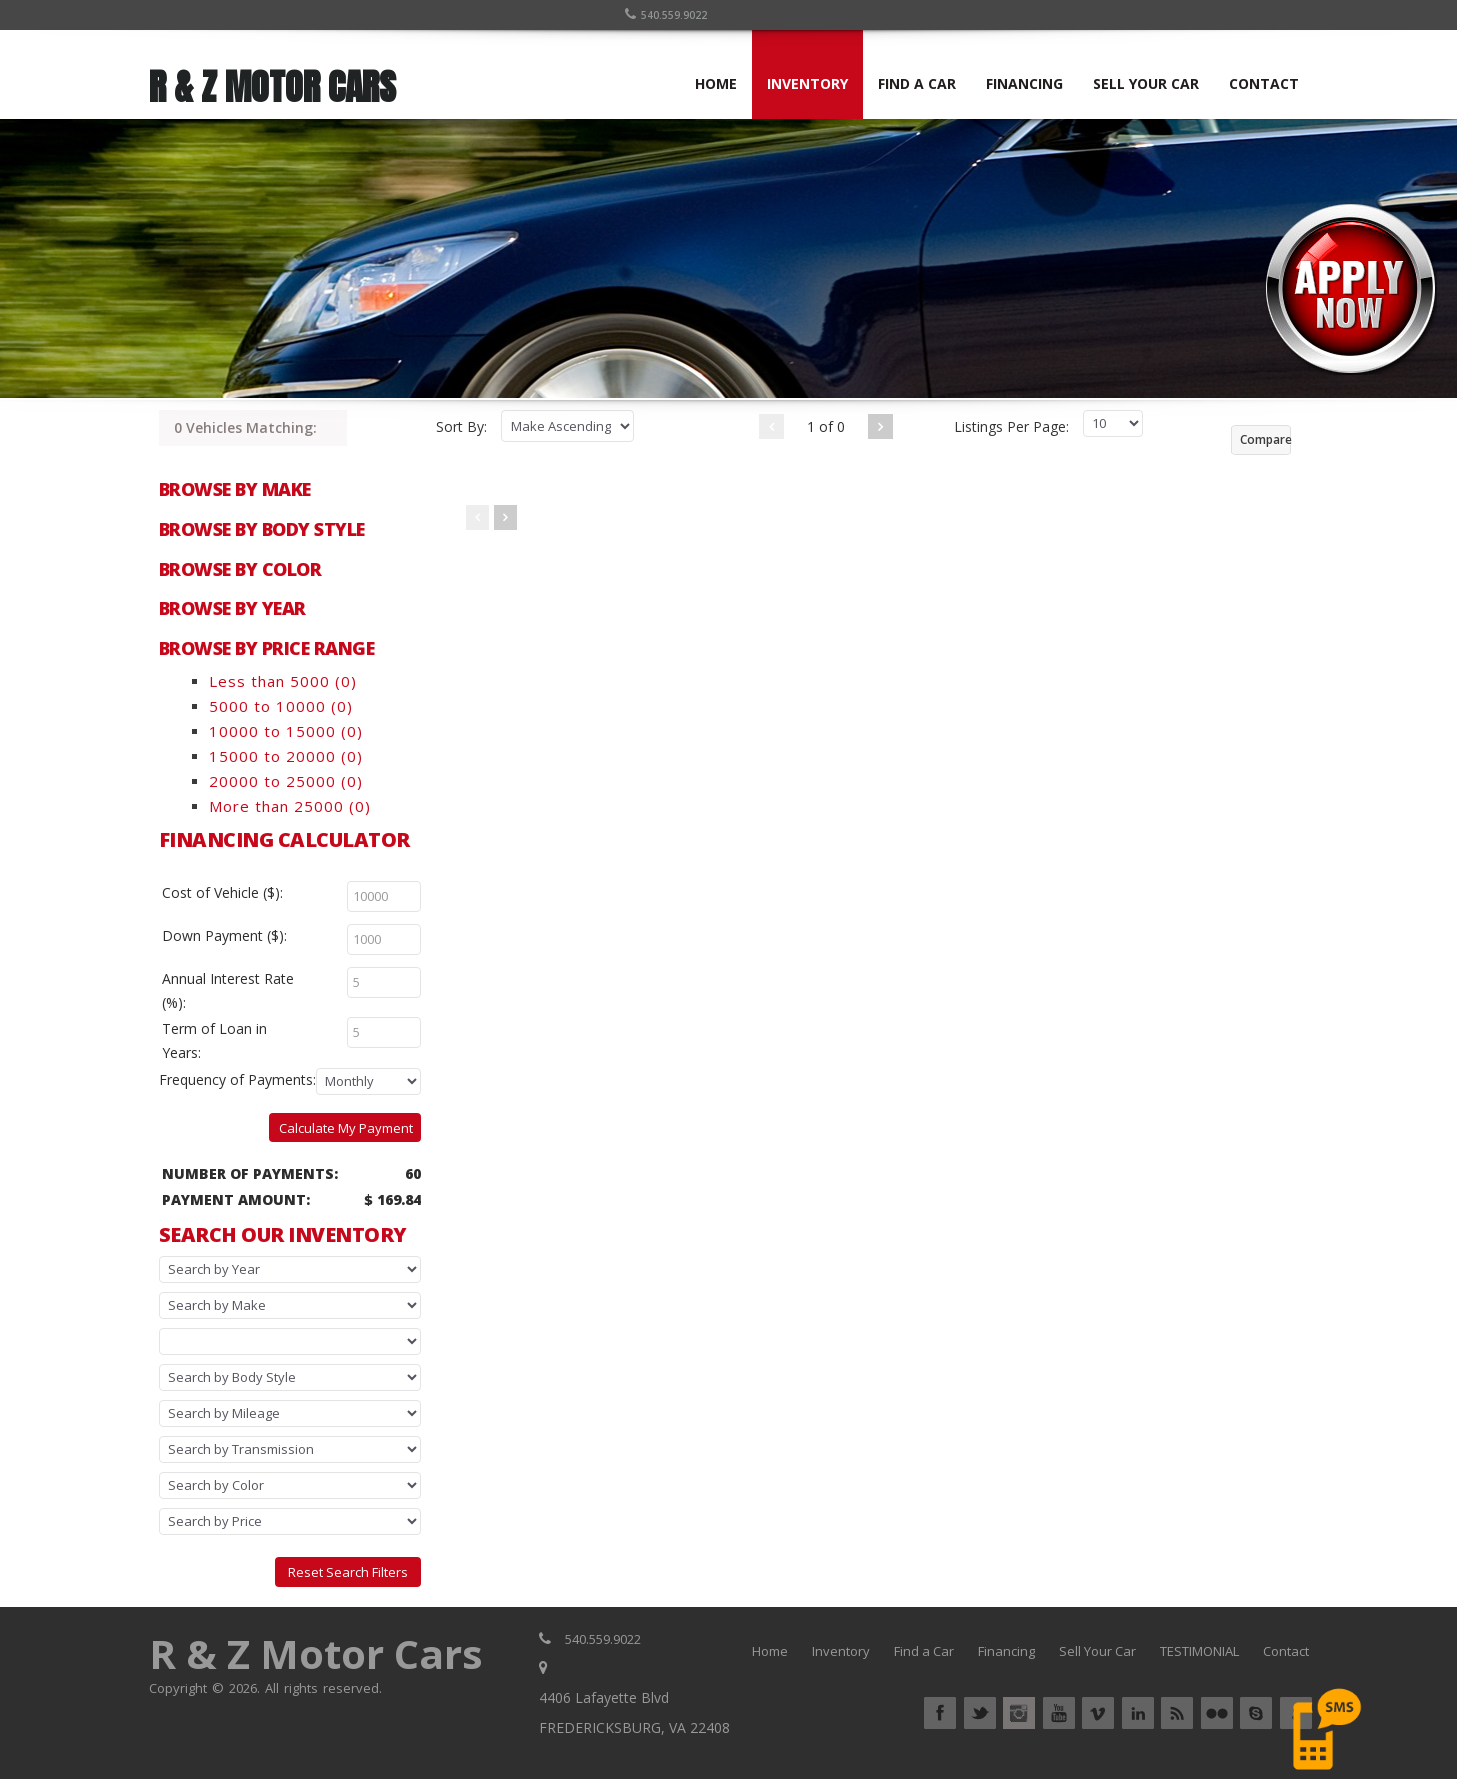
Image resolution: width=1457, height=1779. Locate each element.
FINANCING (1024, 83)
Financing (1006, 1651)
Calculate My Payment (346, 1128)
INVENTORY (807, 83)
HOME (716, 83)
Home (770, 1651)
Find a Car (924, 1651)
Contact (1286, 1651)
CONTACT (1264, 83)
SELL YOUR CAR (1146, 83)
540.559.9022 (666, 15)
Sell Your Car (1097, 1651)
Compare (1265, 439)
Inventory (841, 1651)
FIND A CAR (917, 83)
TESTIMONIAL (1199, 1651)
